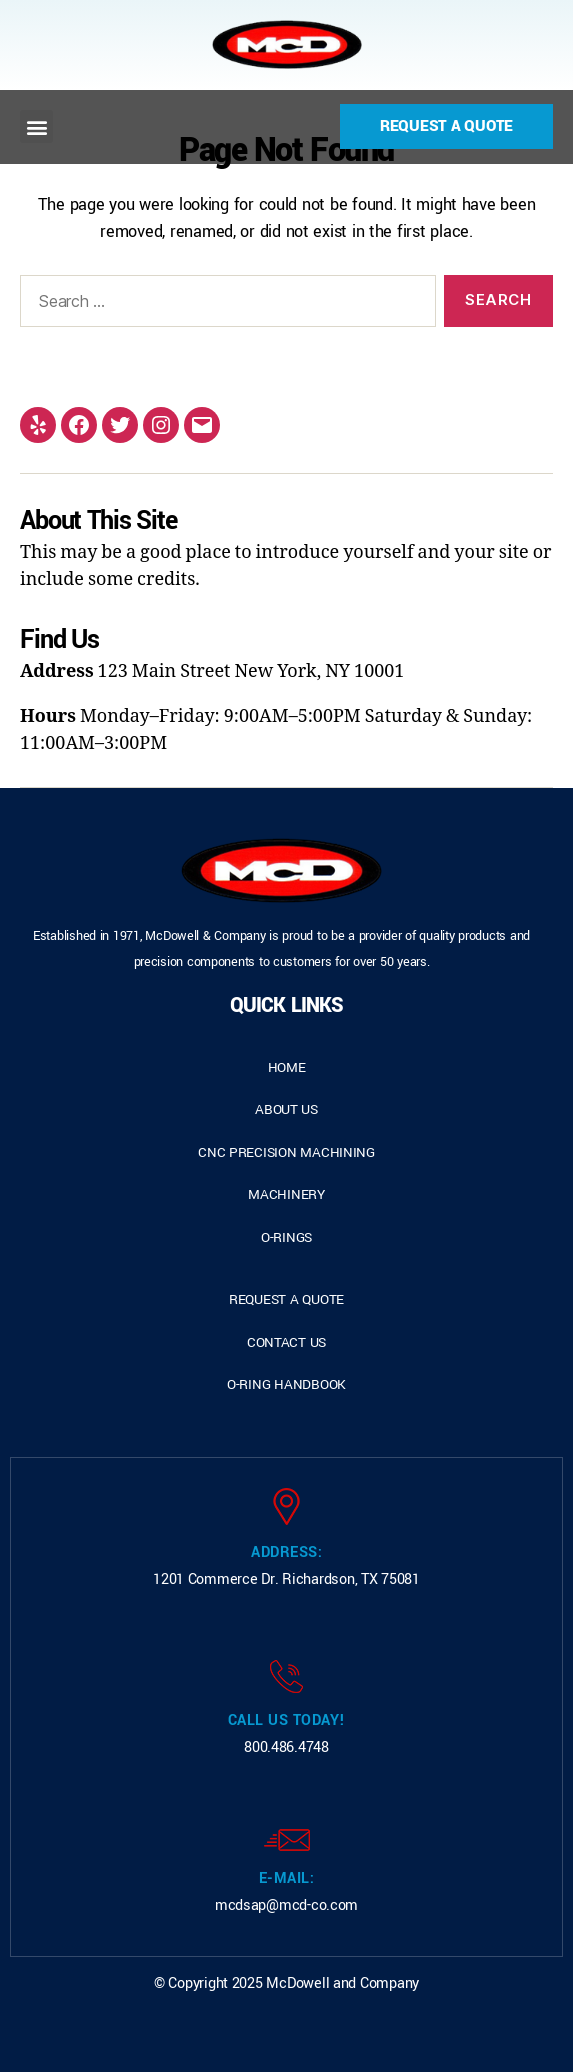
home (287, 1067)
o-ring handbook (286, 1384)
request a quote (286, 1299)
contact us (286, 1342)
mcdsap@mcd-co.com (286, 1905)
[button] (36, 126)
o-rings (286, 1237)
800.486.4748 (286, 1747)
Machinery (286, 1194)
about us (286, 1109)
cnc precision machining (286, 1152)
